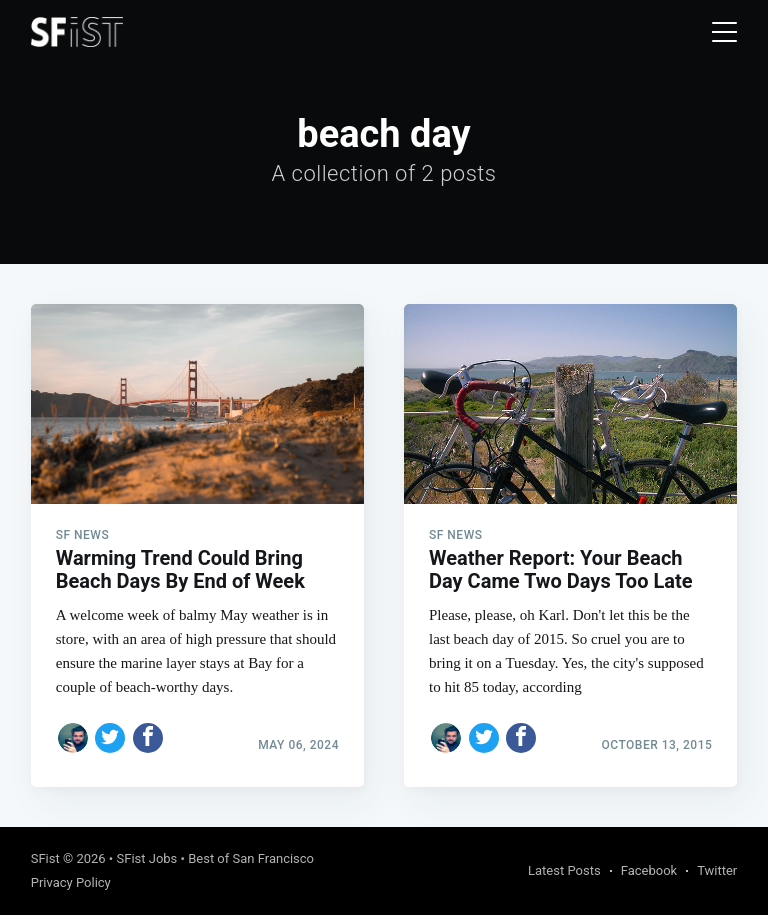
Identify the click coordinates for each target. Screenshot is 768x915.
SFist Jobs (146, 858)
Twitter (717, 870)
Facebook (649, 870)
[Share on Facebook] (148, 738)
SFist (45, 858)
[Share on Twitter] (110, 738)
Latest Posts (564, 870)
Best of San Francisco (251, 858)
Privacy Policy (71, 882)
